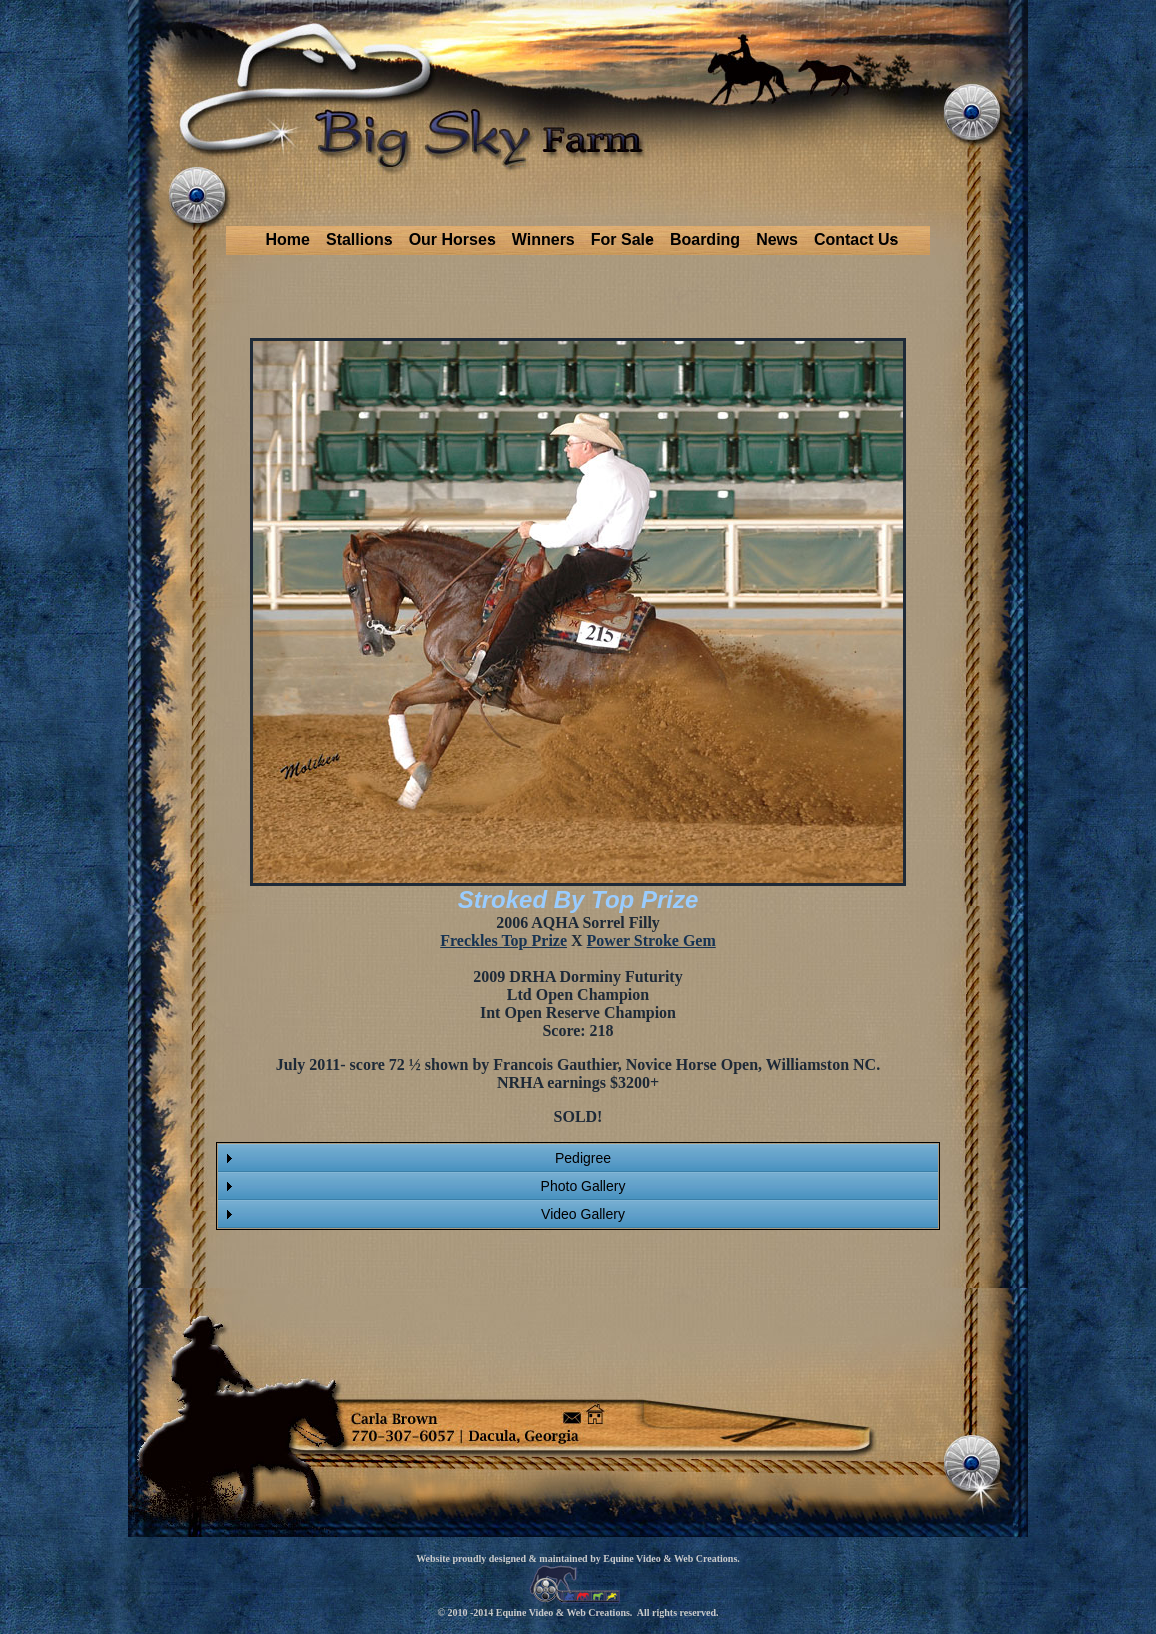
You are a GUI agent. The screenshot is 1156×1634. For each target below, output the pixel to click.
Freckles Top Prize (503, 940)
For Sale (622, 239)
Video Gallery (583, 1214)
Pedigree (583, 1158)
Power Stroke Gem (651, 940)
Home (288, 239)
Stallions (359, 239)
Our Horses (452, 239)
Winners (543, 239)
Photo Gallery (583, 1186)
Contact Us (856, 239)
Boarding (705, 239)
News (777, 239)
